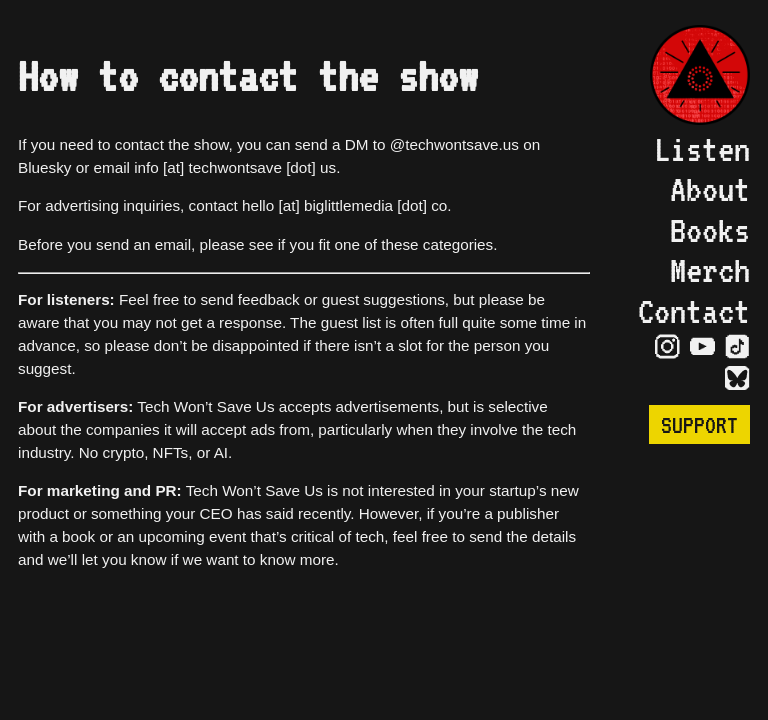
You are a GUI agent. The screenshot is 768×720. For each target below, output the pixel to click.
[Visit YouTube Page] (702, 347)
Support (699, 424)
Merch (710, 270)
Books (710, 230)
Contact (694, 311)
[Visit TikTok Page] (737, 347)
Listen (702, 149)
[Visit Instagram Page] (667, 347)
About (710, 189)
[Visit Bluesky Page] (737, 379)
